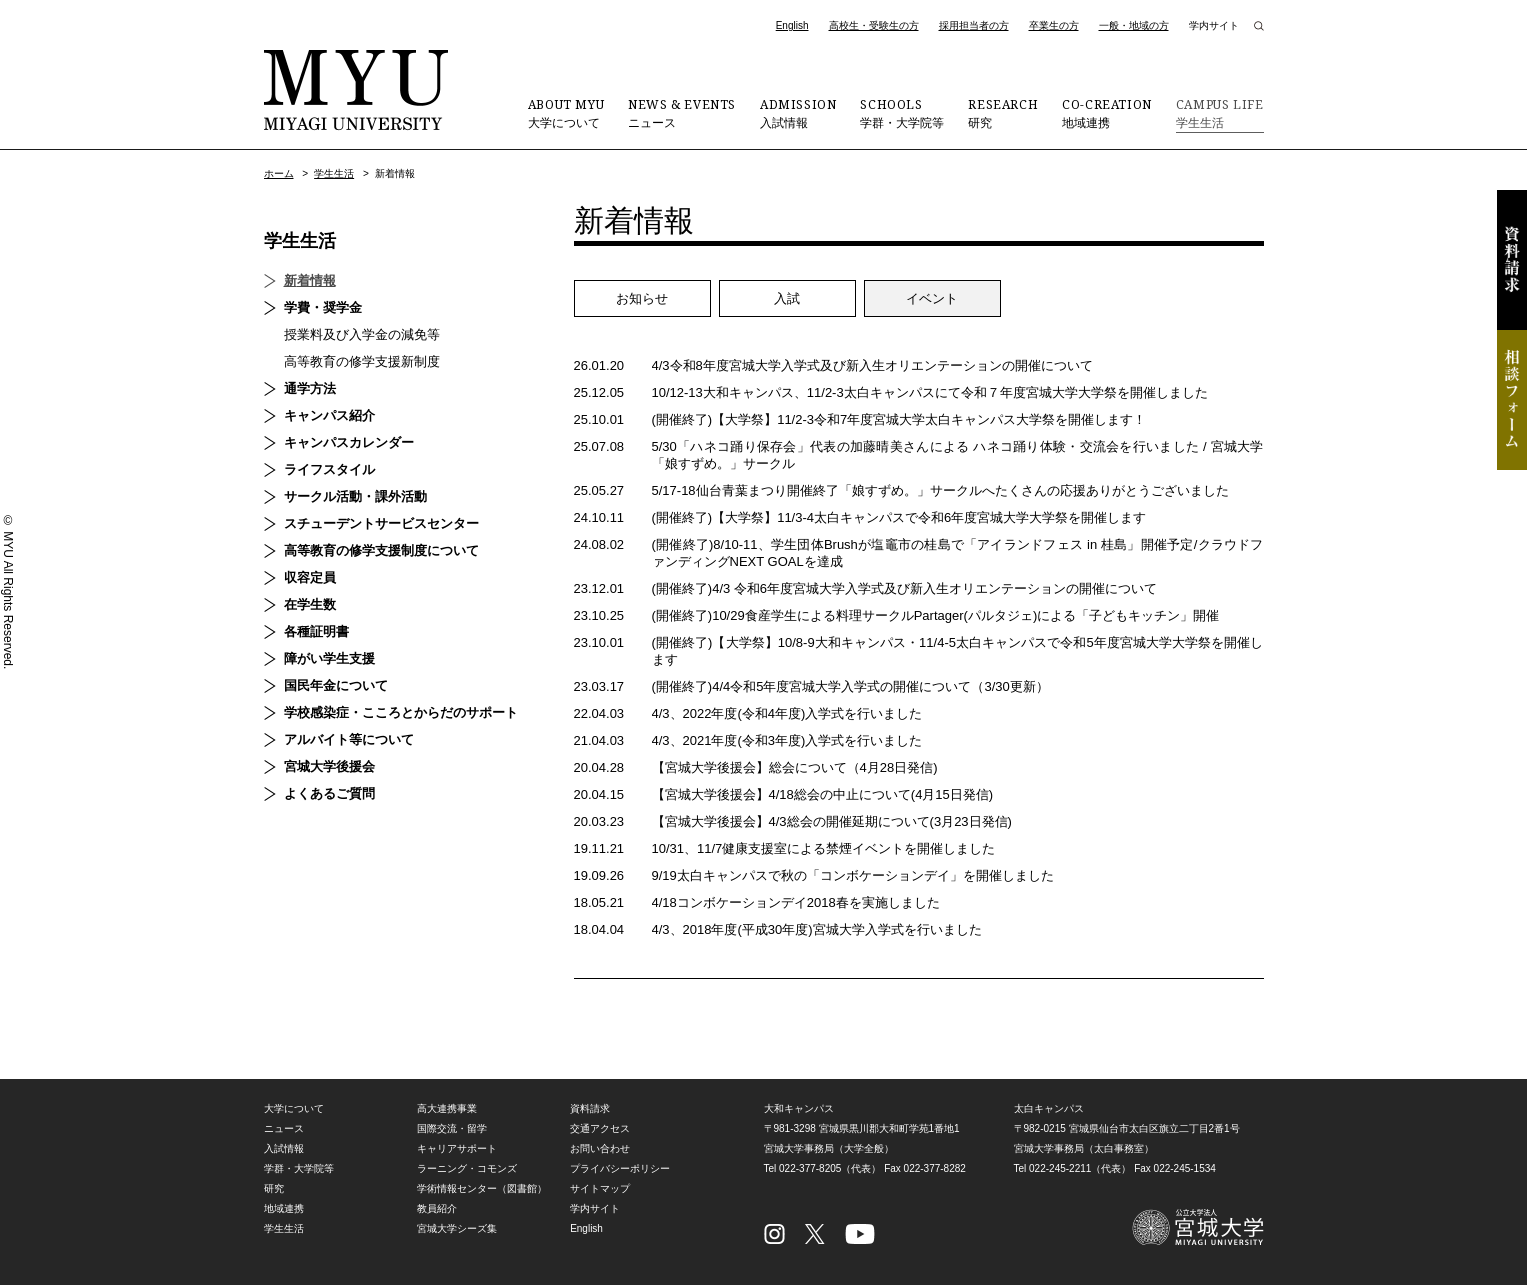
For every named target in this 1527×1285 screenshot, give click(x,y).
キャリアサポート (457, 1148)
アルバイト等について (349, 739)
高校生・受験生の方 (874, 25)
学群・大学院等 (902, 113)
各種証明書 (316, 631)
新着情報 (310, 280)
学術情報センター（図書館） (482, 1188)
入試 (787, 298)
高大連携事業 (447, 1108)
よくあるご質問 (329, 793)
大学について (566, 113)
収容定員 (310, 577)
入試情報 (798, 113)
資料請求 (1512, 260)
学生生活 (1220, 113)
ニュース (682, 113)
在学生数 (310, 604)
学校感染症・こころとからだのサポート (401, 712)
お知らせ (642, 298)
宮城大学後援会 (329, 766)
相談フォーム (1512, 400)
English (792, 25)
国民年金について (336, 685)
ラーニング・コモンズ (467, 1168)
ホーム (279, 173)
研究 (1003, 113)
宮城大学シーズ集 (457, 1228)
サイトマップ (600, 1188)
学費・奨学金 (323, 307)
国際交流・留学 (452, 1128)
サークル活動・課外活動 (355, 496)
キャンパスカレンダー (349, 442)
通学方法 (310, 388)
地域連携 (1107, 113)
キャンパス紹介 (329, 415)
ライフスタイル (329, 469)
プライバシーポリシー (620, 1168)
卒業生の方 (1054, 25)
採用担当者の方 (974, 25)
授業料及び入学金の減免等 (362, 334)
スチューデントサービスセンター (381, 523)
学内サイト (1214, 25)
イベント (932, 298)
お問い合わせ (600, 1148)
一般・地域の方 (1134, 25)
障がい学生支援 (329, 658)
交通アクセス (600, 1128)
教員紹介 (437, 1208)
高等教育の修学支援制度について (381, 550)
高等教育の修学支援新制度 (362, 361)
